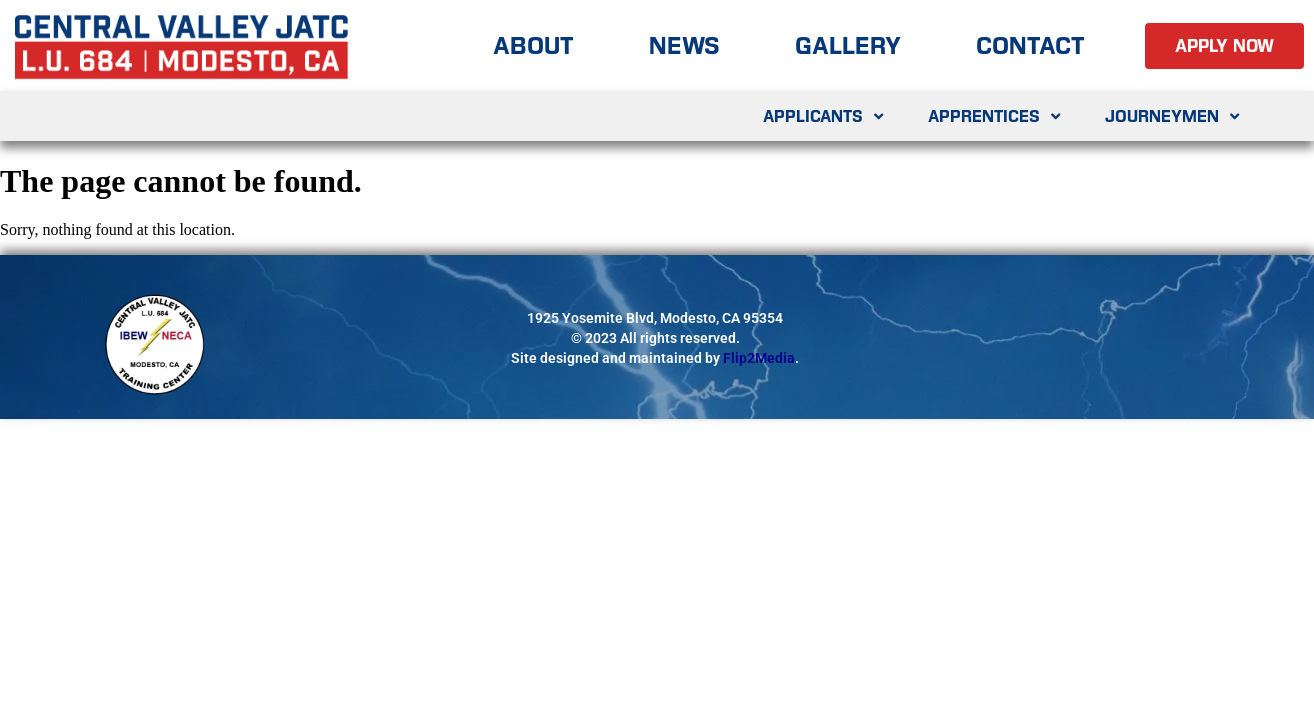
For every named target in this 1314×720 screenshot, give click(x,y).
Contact (1030, 45)
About (533, 45)
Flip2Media (759, 358)
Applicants (825, 116)
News (684, 45)
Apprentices (996, 116)
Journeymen (1174, 116)
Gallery (848, 45)
